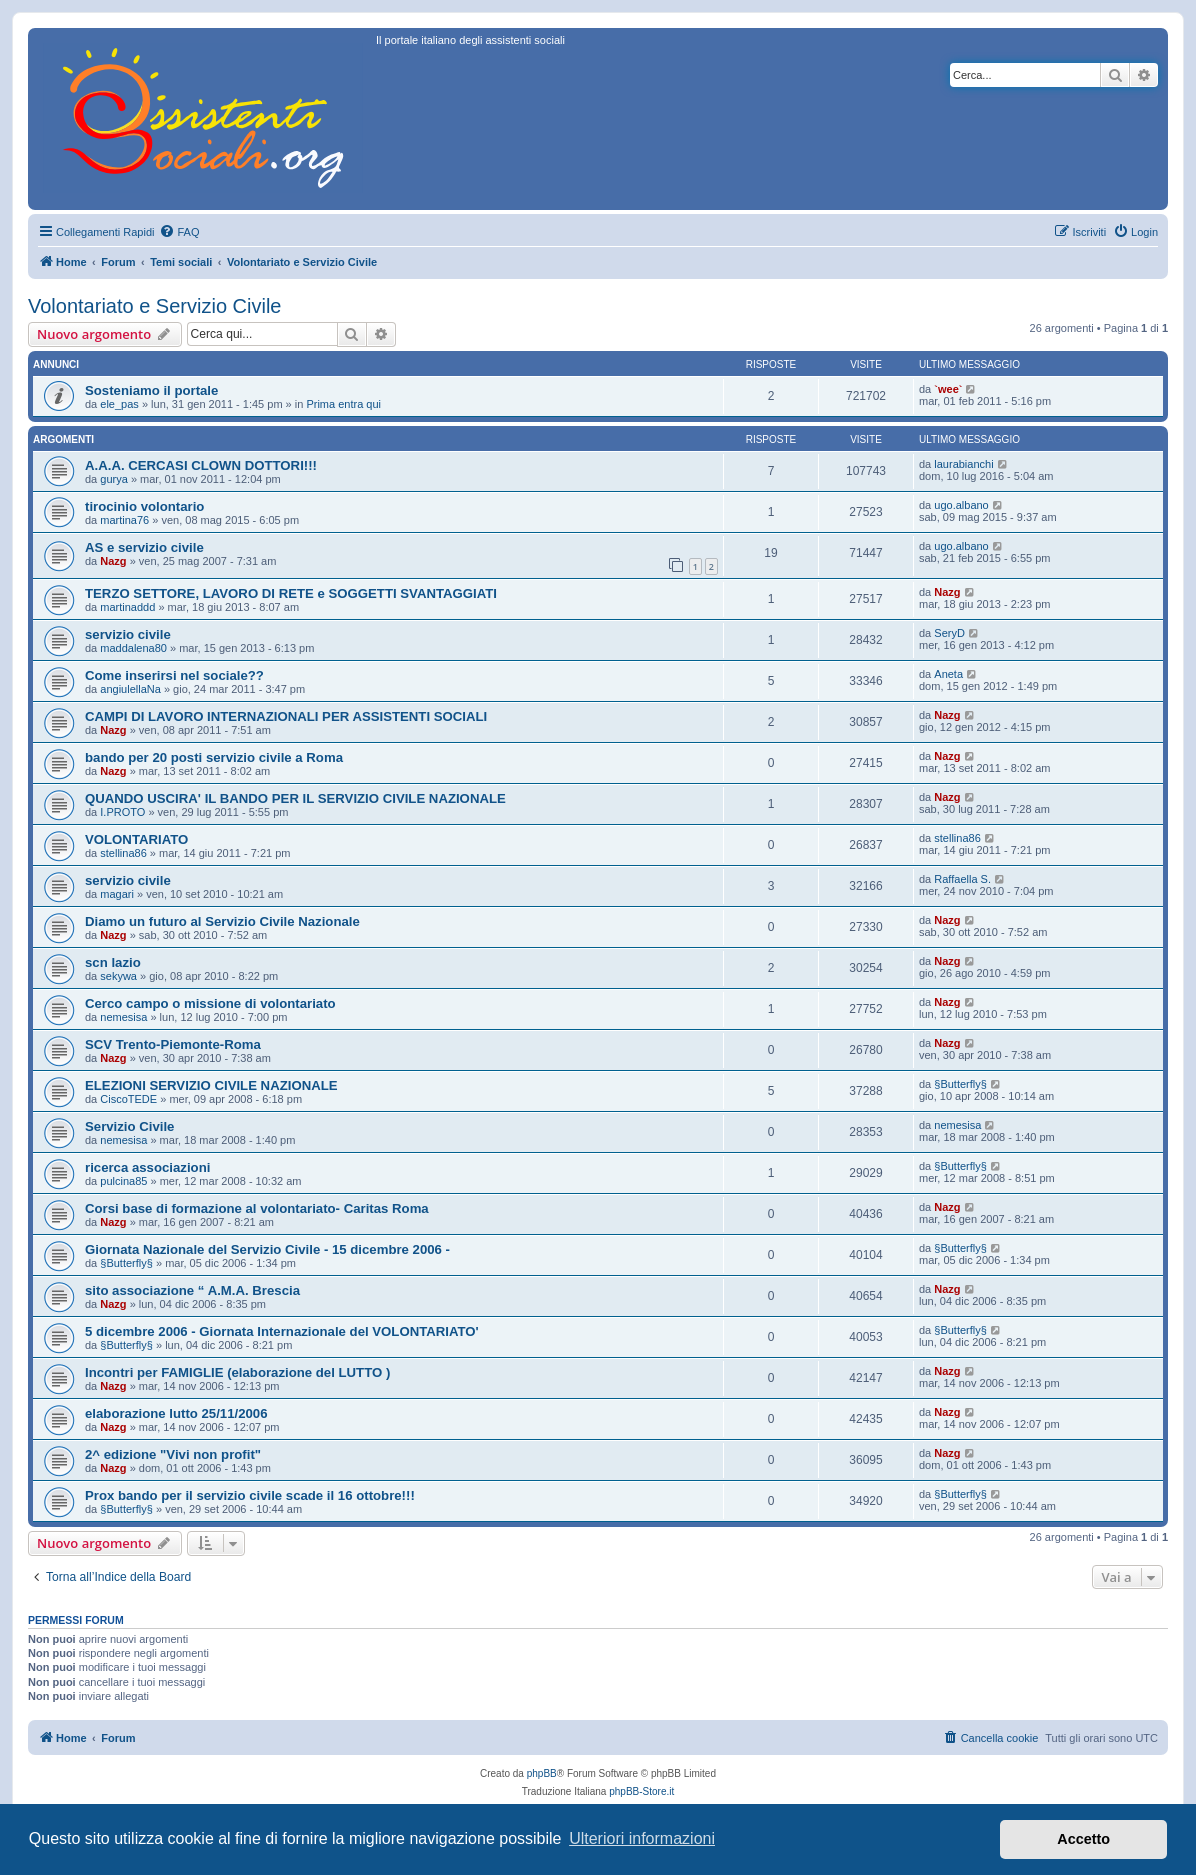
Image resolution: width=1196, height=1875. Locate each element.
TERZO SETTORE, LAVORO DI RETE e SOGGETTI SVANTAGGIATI (291, 593)
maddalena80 (133, 648)
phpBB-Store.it (641, 1791)
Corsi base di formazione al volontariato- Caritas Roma (257, 1208)
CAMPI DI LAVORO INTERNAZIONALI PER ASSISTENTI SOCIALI (286, 716)
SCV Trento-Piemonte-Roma (173, 1044)
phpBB (542, 1773)
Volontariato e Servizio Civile (154, 306)
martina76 (124, 520)
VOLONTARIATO (136, 839)
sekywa (118, 976)
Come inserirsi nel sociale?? (174, 675)
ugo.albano (961, 505)
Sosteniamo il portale (151, 390)
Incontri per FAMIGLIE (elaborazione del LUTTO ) (237, 1372)
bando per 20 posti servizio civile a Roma (214, 757)
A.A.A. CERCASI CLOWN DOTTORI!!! (201, 465)
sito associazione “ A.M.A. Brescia (192, 1290)
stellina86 (123, 853)
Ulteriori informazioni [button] (642, 1838)
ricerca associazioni (147, 1167)
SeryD (949, 633)
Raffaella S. (962, 879)
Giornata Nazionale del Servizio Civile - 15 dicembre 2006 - (267, 1249)
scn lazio (113, 962)
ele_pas (119, 404)
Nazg (113, 561)
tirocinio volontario (144, 506)
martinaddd (127, 607)
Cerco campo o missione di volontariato (210, 1003)
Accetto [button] (1083, 1839)
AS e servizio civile (144, 547)
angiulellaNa (130, 689)
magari (117, 894)
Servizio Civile (129, 1126)
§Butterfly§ (960, 1084)
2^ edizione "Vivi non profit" (173, 1454)
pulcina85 (123, 1181)
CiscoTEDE (128, 1099)
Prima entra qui (343, 404)
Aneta (948, 674)
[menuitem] (179, 232)
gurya (114, 479)
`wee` (948, 389)
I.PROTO (122, 812)
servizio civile (128, 634)
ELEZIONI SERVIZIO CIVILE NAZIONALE (211, 1085)
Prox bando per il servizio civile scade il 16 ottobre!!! (250, 1495)
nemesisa (123, 1017)
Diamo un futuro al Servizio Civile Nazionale (222, 921)
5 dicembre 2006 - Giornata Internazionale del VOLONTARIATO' (282, 1331)
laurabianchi (963, 464)
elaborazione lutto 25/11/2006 (176, 1413)
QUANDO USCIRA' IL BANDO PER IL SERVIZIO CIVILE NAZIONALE (295, 798)
